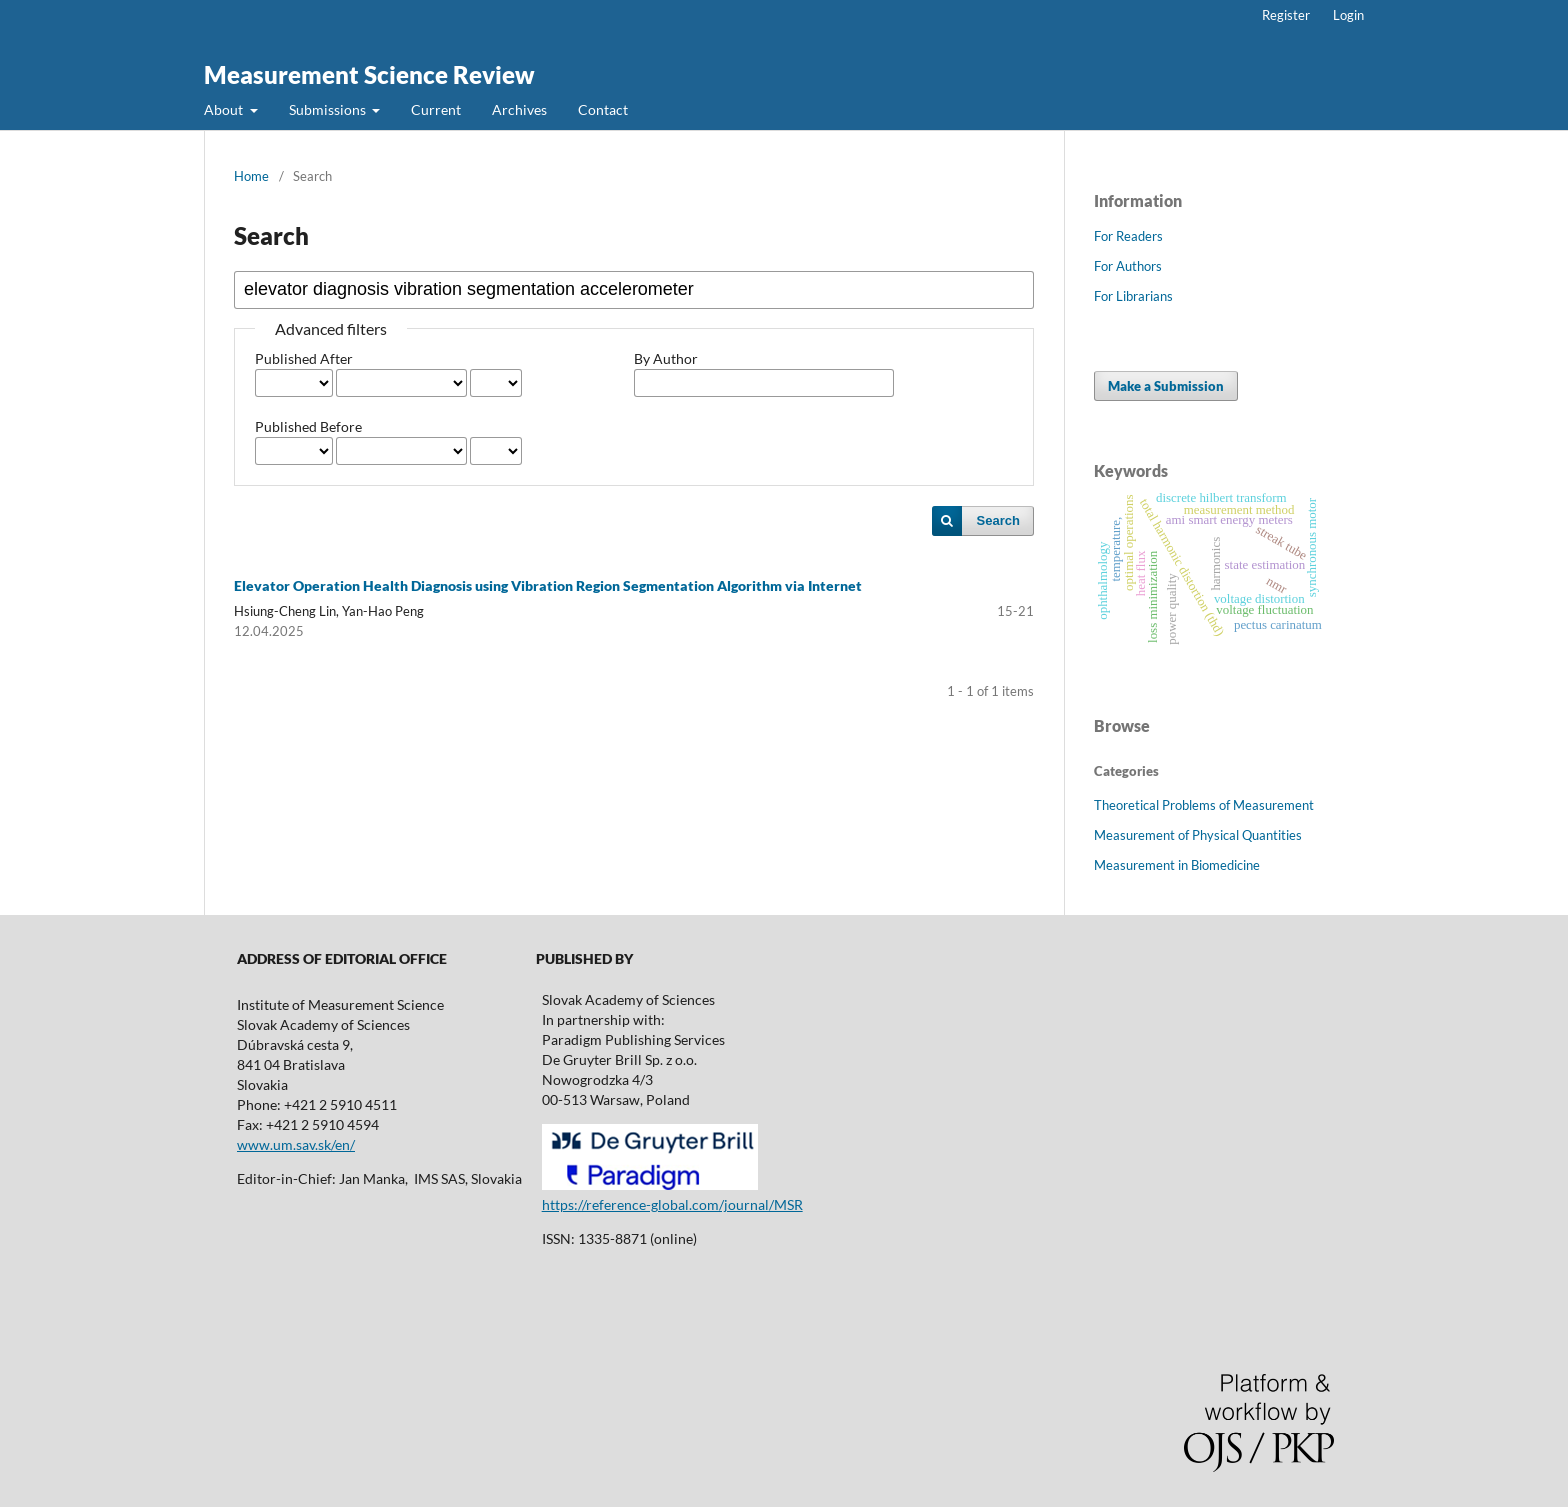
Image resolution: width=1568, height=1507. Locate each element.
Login (1348, 15)
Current (436, 109)
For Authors (1128, 266)
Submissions (329, 109)
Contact (603, 109)
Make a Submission (1166, 386)
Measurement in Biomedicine (1177, 865)
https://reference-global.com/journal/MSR (672, 1204)
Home (251, 176)
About (225, 109)
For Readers (1128, 236)
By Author (666, 358)
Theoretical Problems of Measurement (1204, 805)
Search (998, 520)
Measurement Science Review (369, 74)
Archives (519, 109)
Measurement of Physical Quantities (1198, 835)
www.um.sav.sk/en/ (296, 1144)
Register (1286, 15)
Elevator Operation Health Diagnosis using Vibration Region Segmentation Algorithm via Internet (548, 585)
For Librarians (1133, 296)
